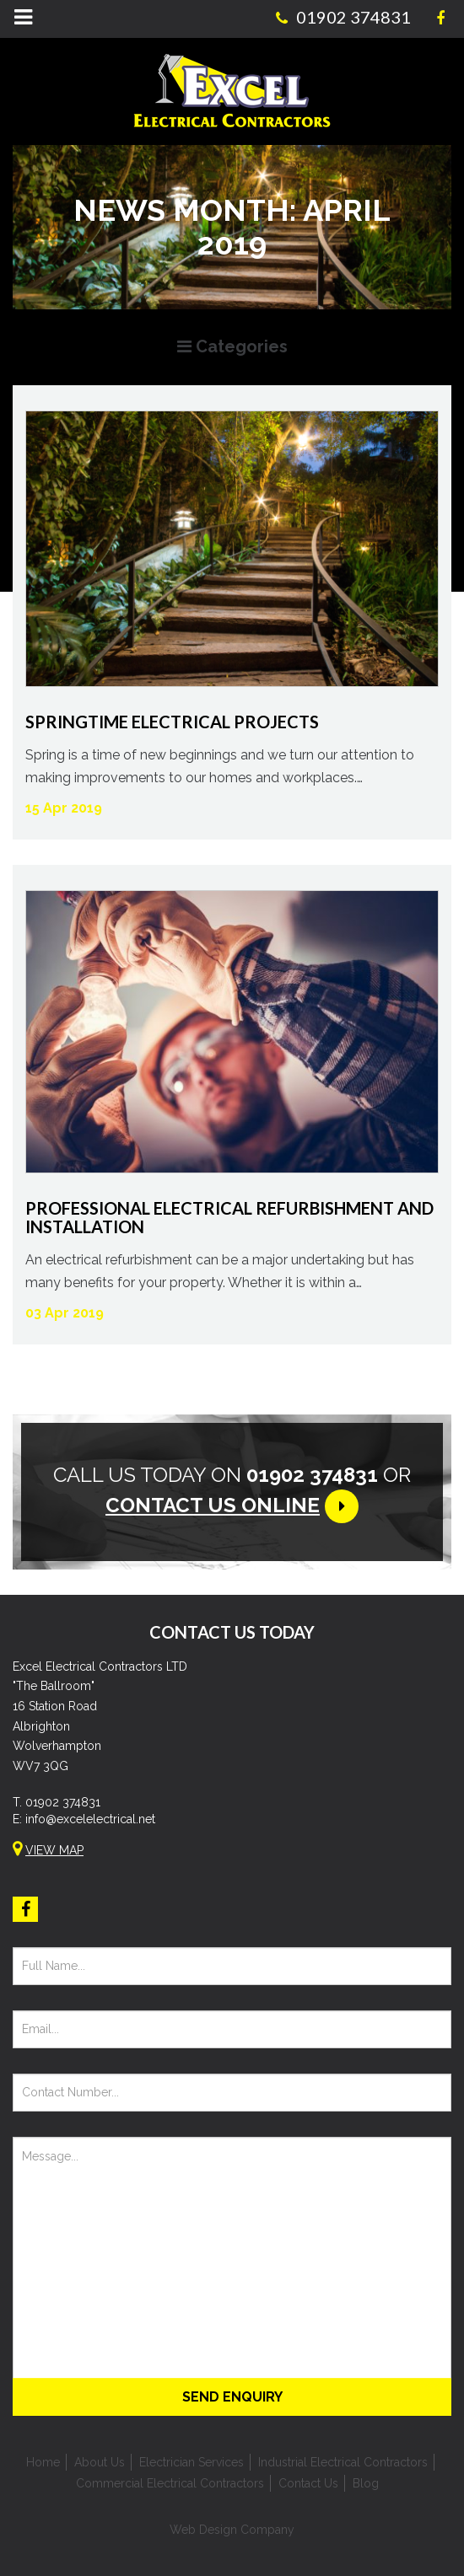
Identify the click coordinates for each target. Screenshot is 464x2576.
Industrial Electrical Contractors (343, 2462)
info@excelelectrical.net (90, 1819)
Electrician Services (191, 2462)
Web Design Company (232, 2529)
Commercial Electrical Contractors (170, 2483)
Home (43, 2462)
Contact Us (308, 2483)
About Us (99, 2462)
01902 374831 (62, 1802)
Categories (232, 346)
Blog (366, 2483)
